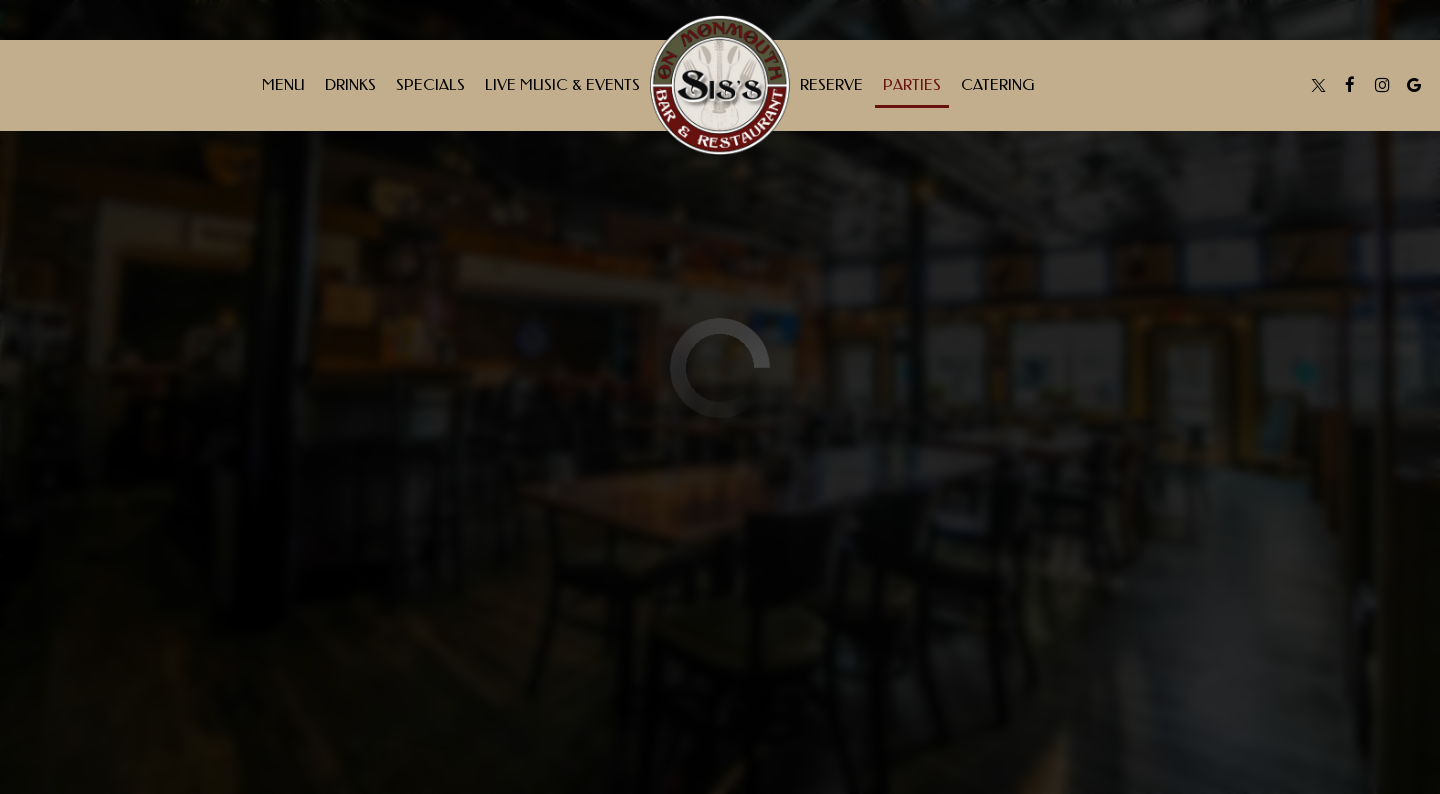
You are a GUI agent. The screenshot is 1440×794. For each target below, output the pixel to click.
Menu (283, 85)
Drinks (350, 85)
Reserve (831, 85)
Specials (430, 85)
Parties (912, 85)
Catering (998, 85)
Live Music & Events (562, 85)
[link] (720, 85)
